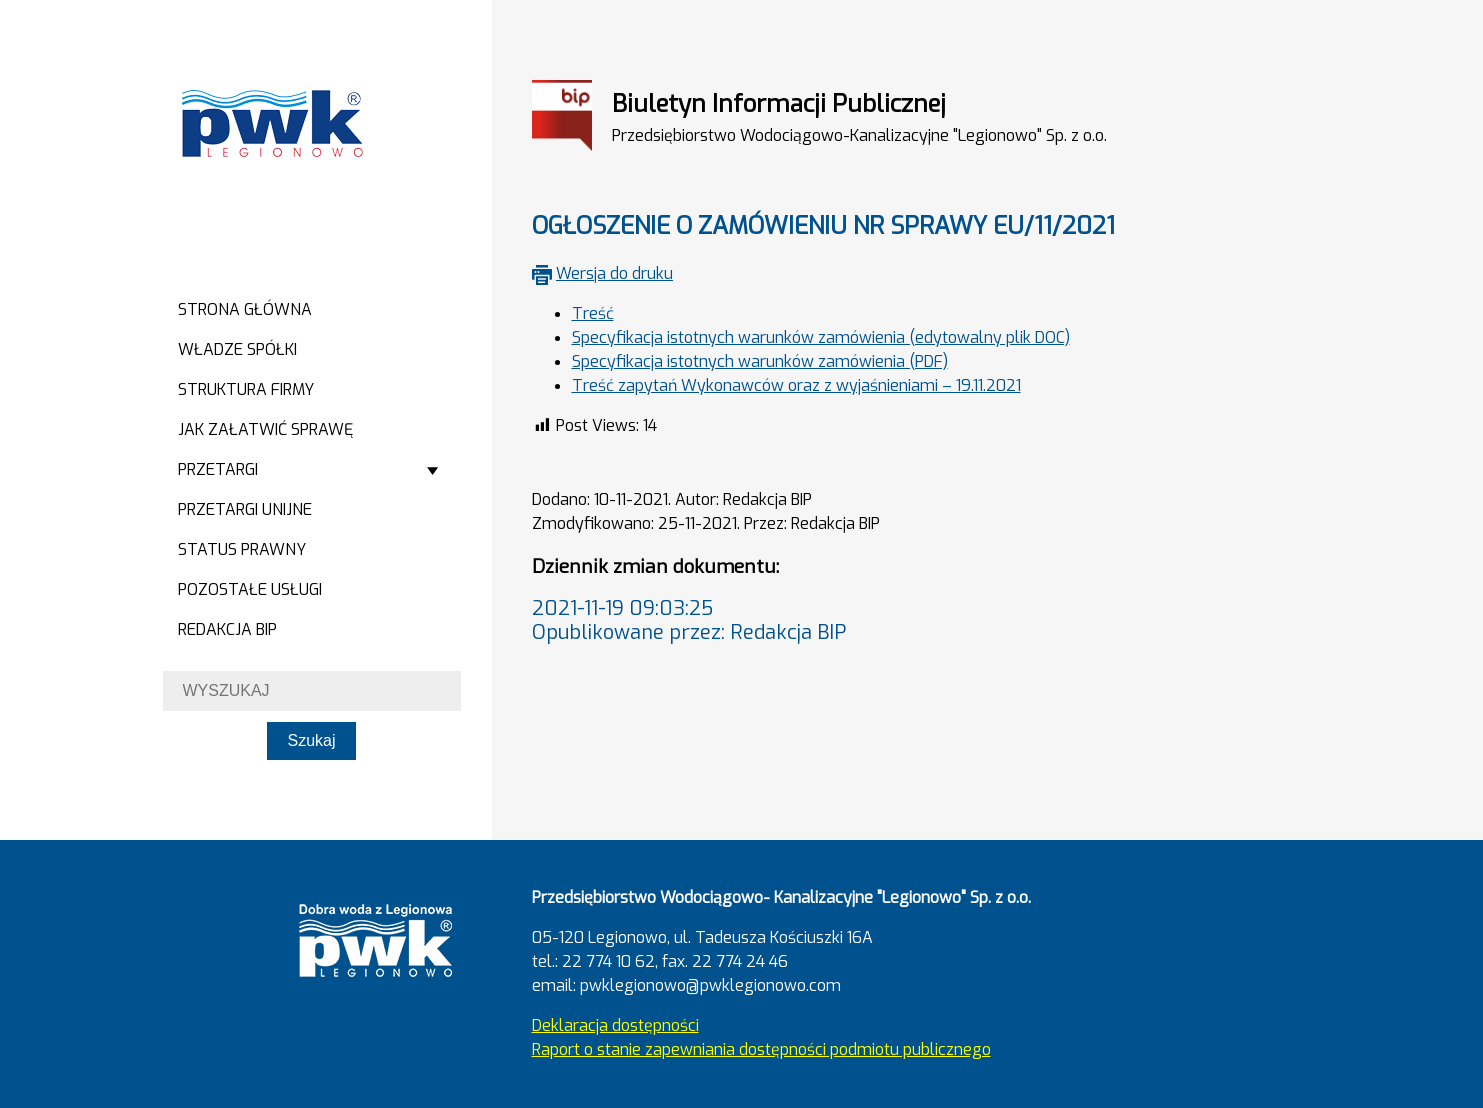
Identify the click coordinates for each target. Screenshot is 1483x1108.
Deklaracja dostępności (615, 1025)
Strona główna (245, 309)
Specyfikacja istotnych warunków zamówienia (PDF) (760, 361)
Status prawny (242, 549)
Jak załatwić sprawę (265, 429)
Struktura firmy (246, 389)
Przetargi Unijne (245, 509)
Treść (593, 313)
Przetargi (218, 469)
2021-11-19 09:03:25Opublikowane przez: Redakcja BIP (689, 620)
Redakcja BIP (227, 629)
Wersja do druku (614, 273)
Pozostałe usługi (250, 589)
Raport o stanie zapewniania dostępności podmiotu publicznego (761, 1049)
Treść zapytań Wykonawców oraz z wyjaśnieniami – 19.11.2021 (796, 385)
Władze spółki (237, 349)
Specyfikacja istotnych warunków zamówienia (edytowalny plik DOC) (821, 337)
